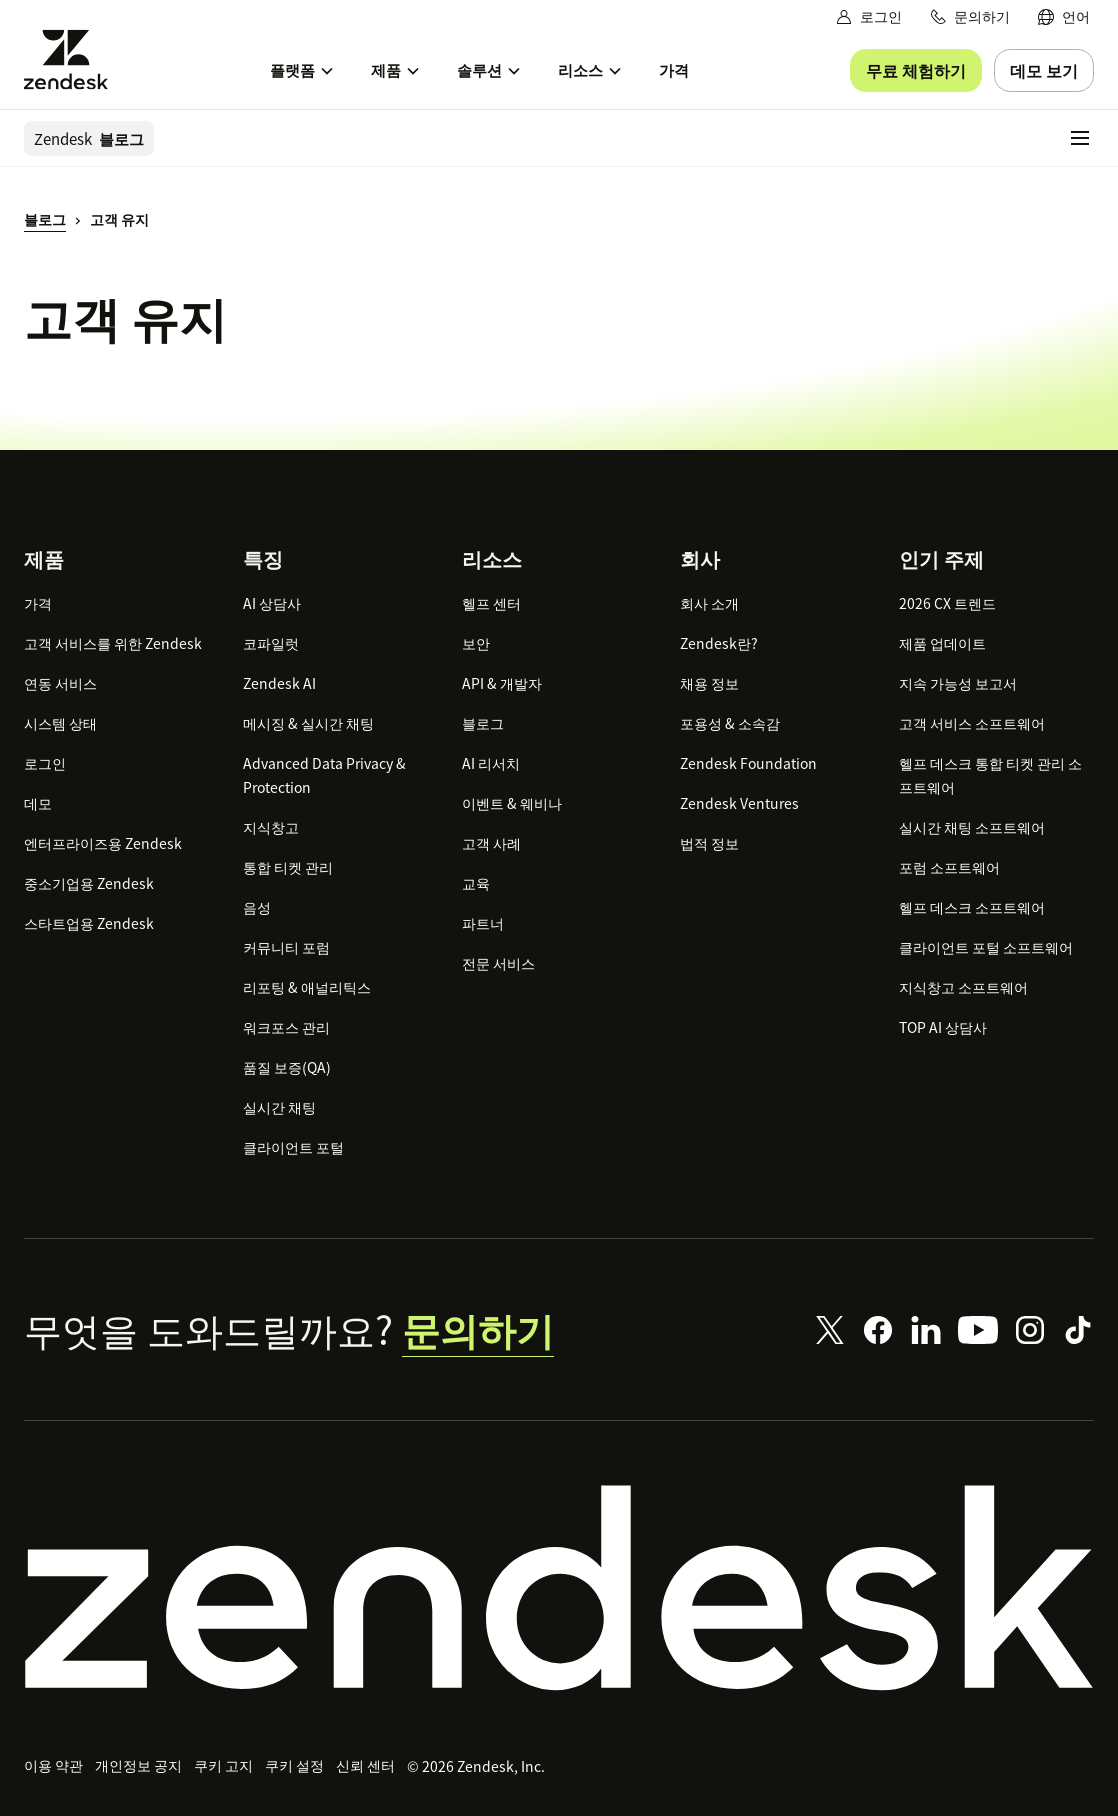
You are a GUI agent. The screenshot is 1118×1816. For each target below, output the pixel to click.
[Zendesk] (559, 1588)
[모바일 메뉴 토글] (1080, 138)
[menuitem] (1064, 16)
